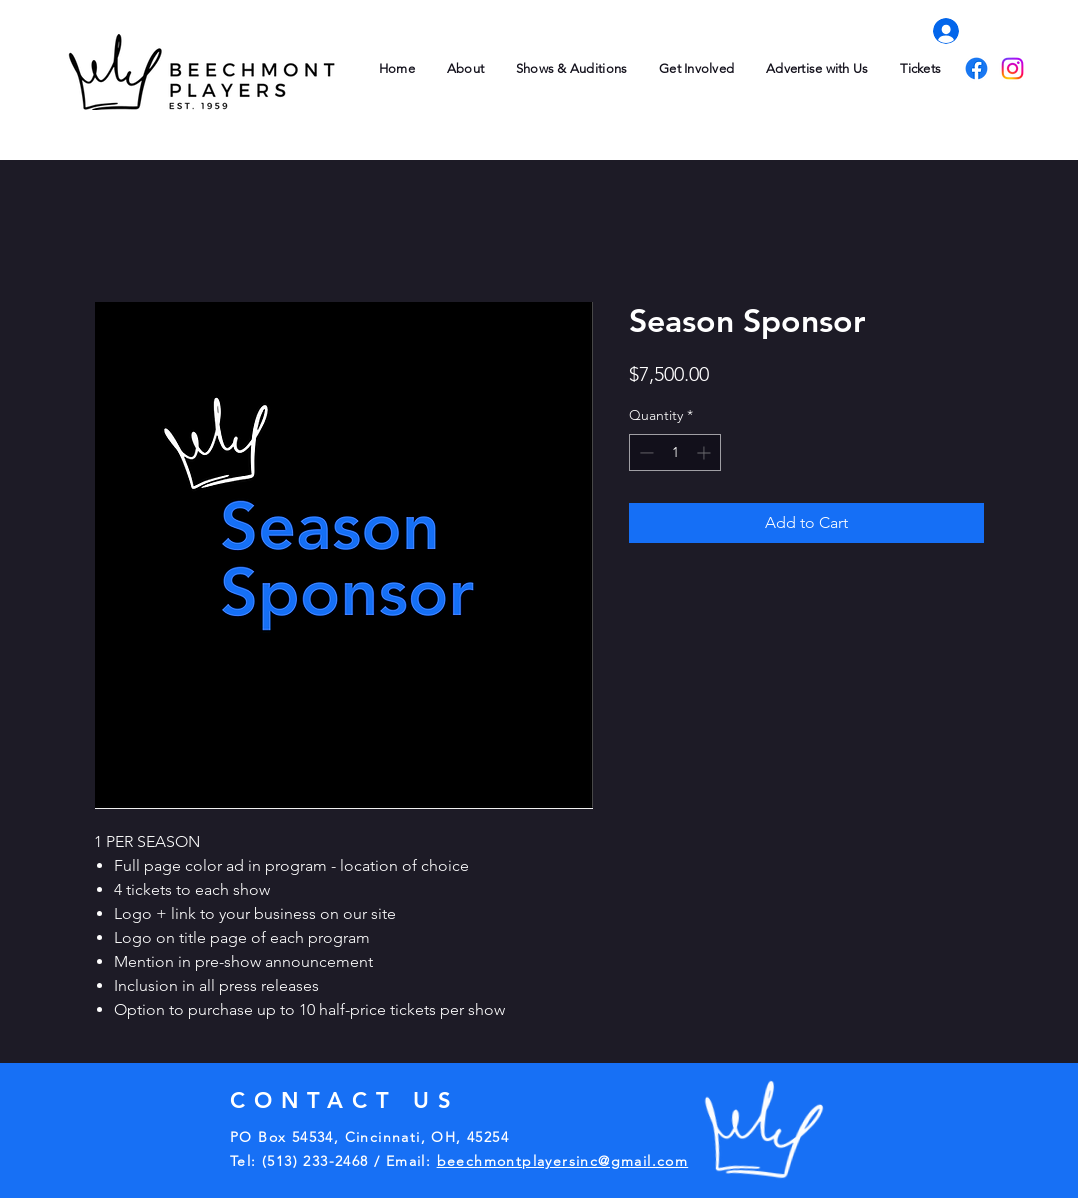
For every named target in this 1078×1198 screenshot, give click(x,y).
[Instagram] (1012, 68)
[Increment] (705, 452)
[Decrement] (644, 452)
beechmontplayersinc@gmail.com (563, 1161)
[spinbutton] (675, 452)
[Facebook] (976, 68)
